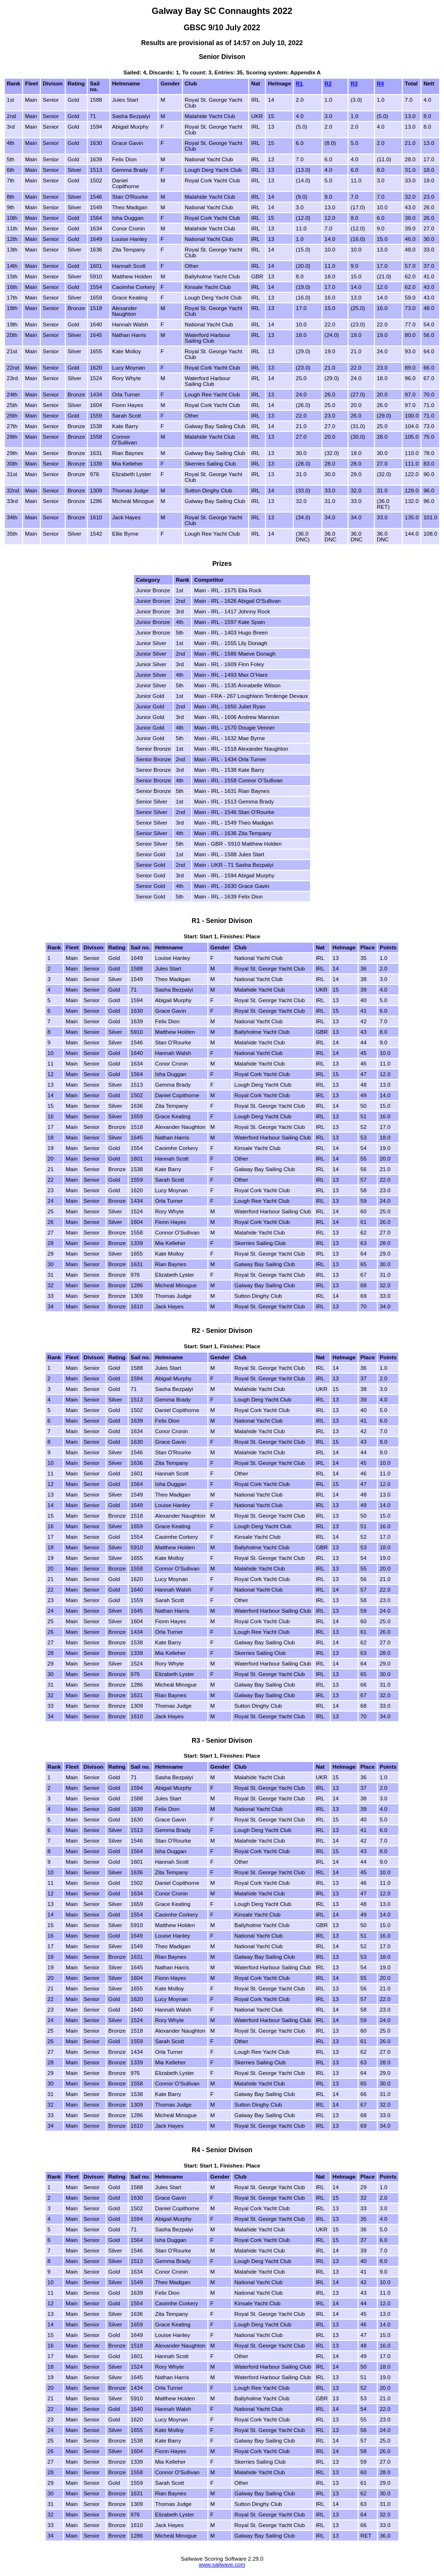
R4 (380, 83)
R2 (328, 83)
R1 (299, 83)
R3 (354, 83)
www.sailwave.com (222, 2564)
